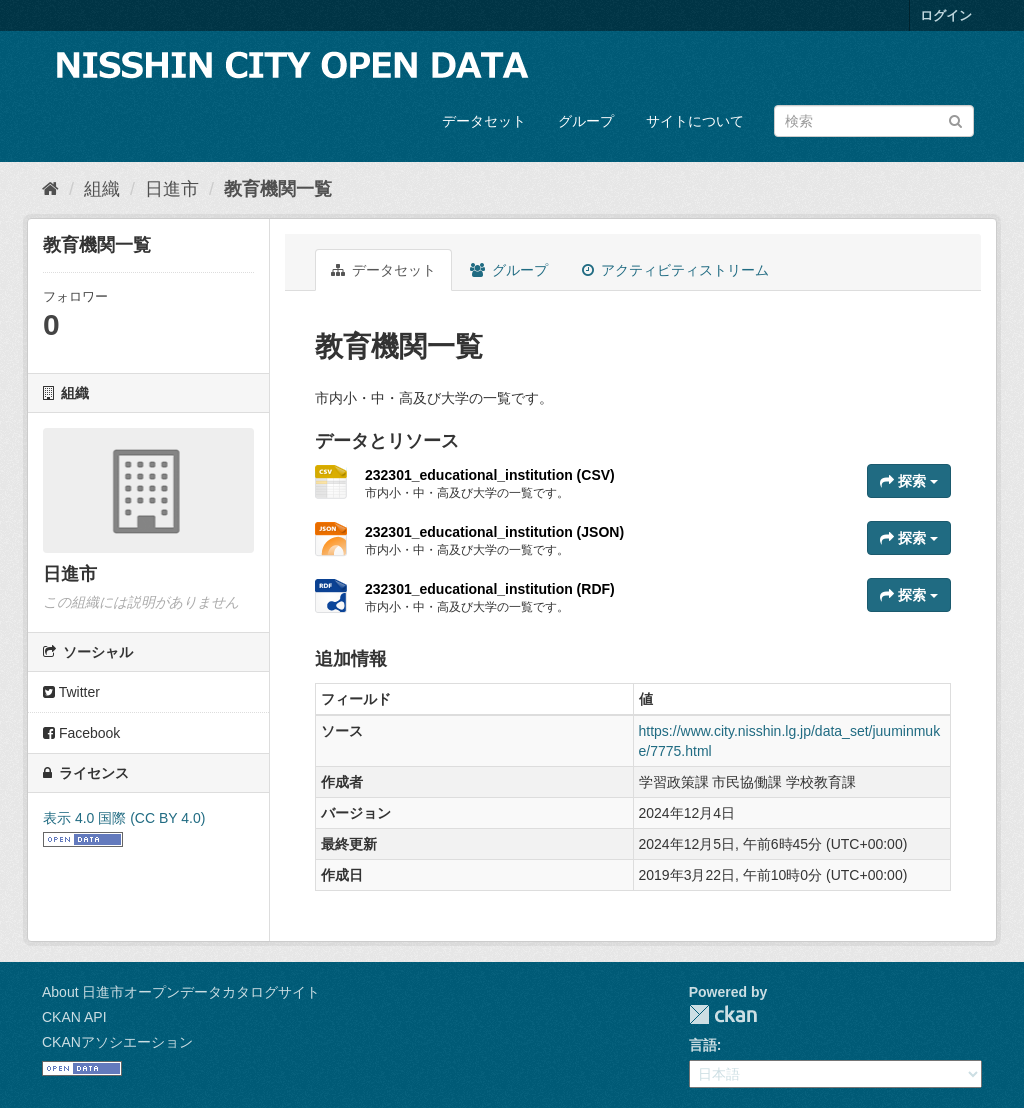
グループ (586, 121)
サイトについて (695, 121)
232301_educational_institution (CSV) (490, 475)
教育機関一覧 (278, 189)
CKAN (723, 1014)
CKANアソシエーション (117, 1042)
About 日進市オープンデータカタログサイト (181, 992)
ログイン (946, 15)
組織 (102, 189)
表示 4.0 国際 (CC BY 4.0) (124, 818)
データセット (484, 121)
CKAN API (74, 1017)
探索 (909, 481)
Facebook (81, 733)
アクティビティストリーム (675, 270)
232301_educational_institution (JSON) (494, 532)
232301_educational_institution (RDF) (490, 589)
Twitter (71, 692)
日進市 (172, 189)
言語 (703, 1045)
